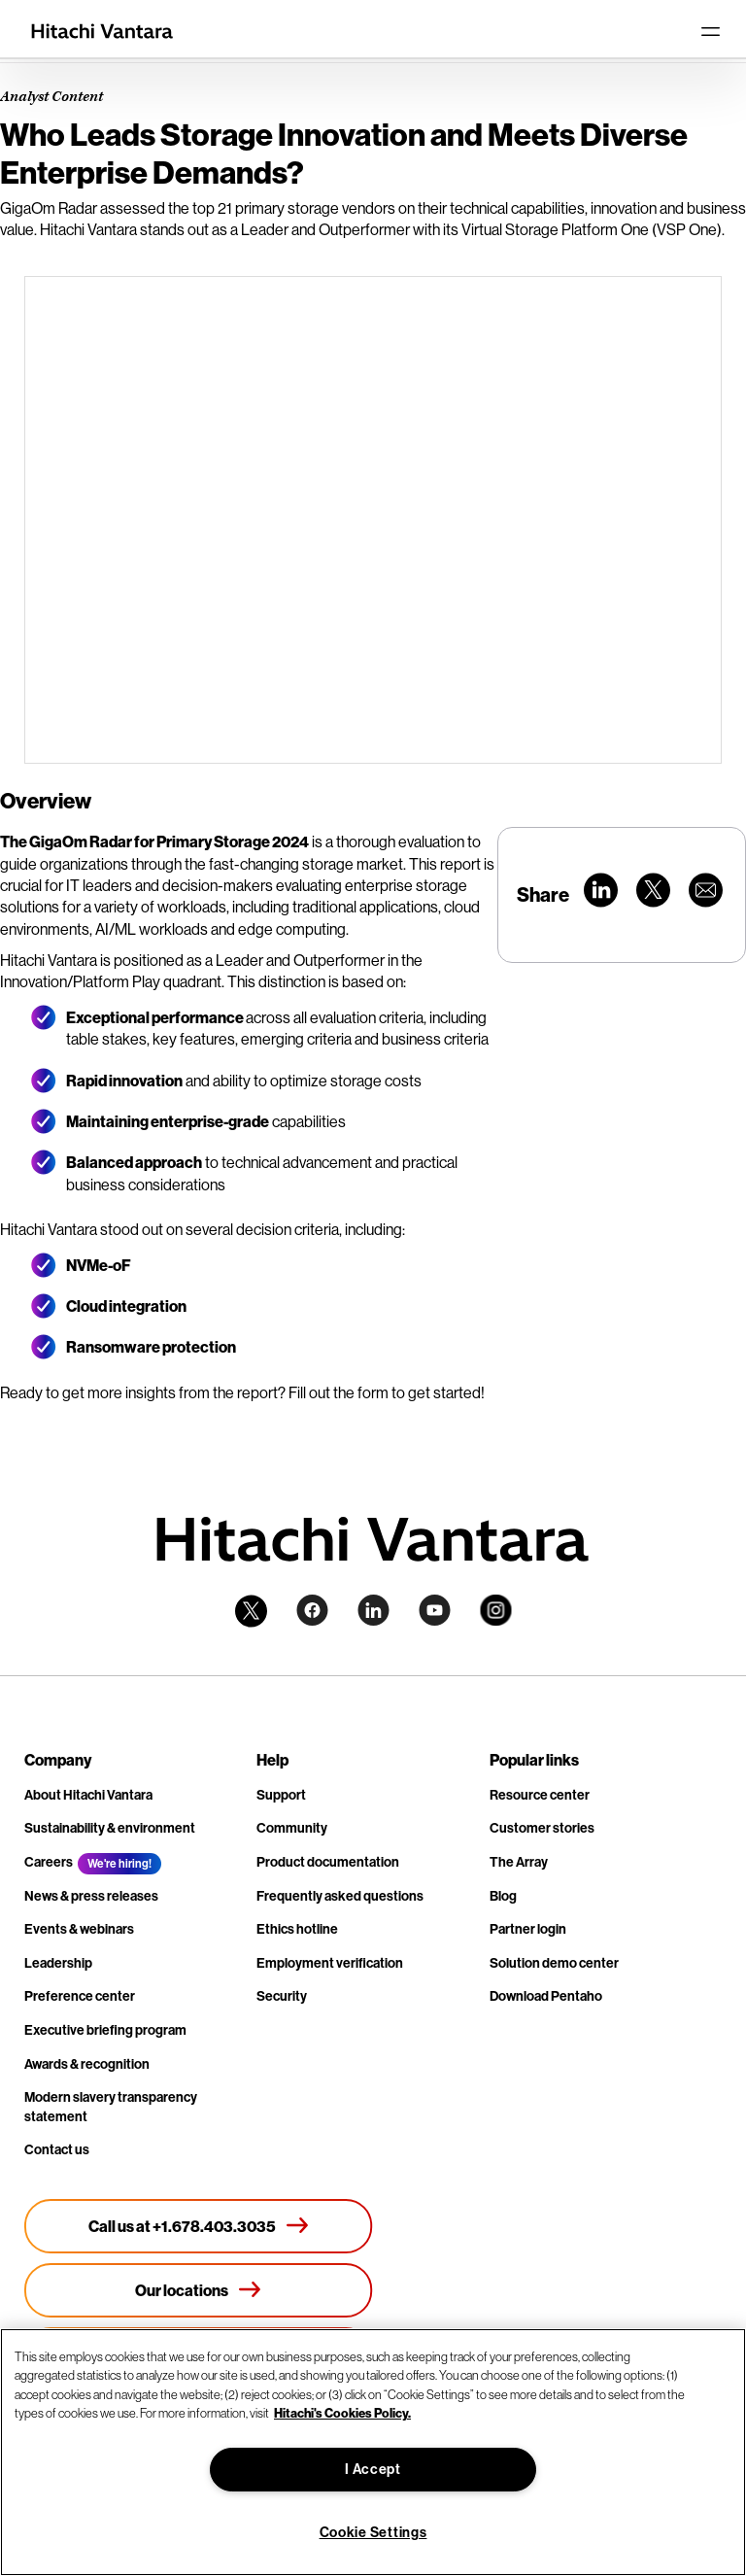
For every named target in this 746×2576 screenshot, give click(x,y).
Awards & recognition (87, 2064)
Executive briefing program (105, 2030)
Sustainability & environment (109, 1828)
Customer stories (542, 1828)
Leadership (58, 1963)
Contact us (56, 2150)
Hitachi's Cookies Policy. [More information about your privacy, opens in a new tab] (342, 2413)
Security (281, 1996)
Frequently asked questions (340, 1896)
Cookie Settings (373, 2532)
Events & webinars (79, 1929)
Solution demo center (554, 1963)
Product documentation (327, 1862)
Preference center (79, 1996)
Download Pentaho (546, 1996)
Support (281, 1795)
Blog (503, 1896)
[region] (373, 2452)
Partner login (528, 1929)
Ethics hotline (297, 1929)
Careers (48, 1862)
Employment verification (329, 1963)
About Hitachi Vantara (88, 1795)
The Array (519, 1862)
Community (291, 1828)
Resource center (540, 1795)
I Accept (373, 2469)
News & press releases (91, 1896)
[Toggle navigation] (710, 31)
